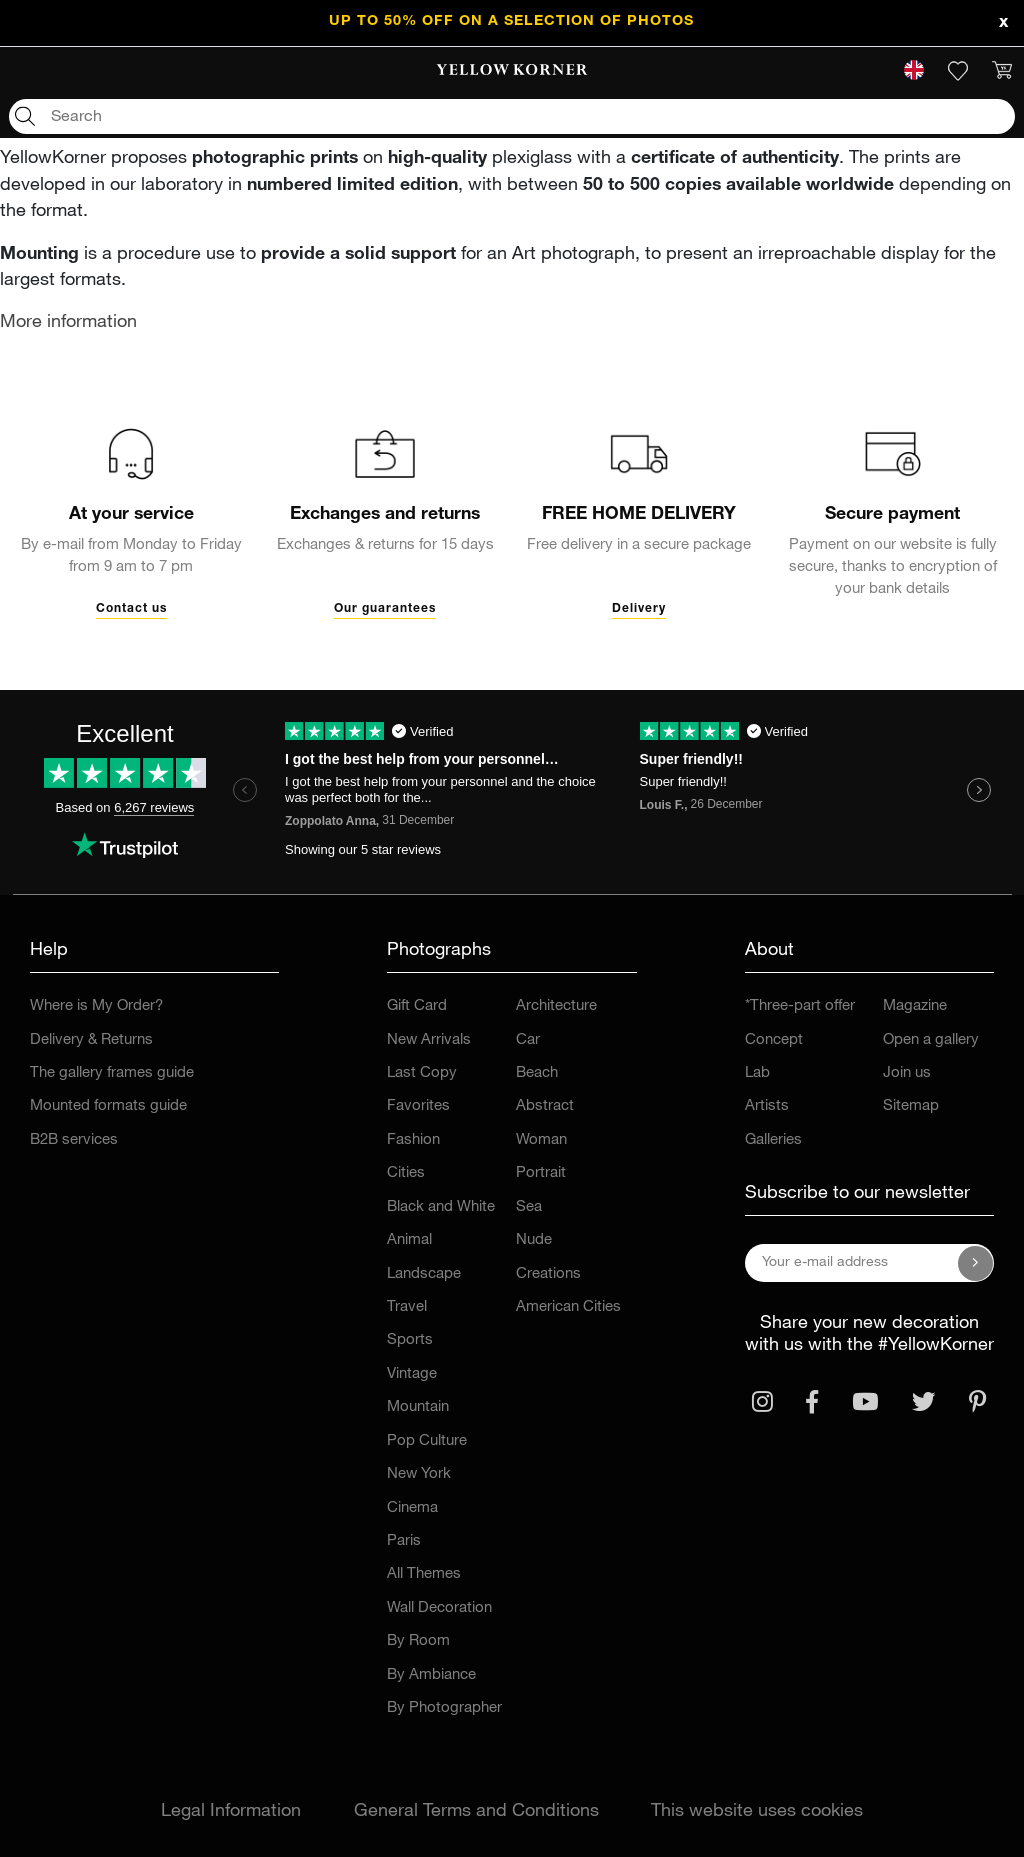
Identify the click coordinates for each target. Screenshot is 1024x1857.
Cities (406, 1173)
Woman (541, 1140)
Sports (410, 1340)
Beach (537, 1073)
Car (528, 1040)
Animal (409, 1240)
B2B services (74, 1140)
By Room (418, 1641)
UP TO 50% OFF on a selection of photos (511, 22)
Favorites (418, 1106)
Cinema (412, 1508)
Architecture (556, 1006)
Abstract (545, 1106)
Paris (404, 1541)
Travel (407, 1307)
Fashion (413, 1140)
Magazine (915, 1006)
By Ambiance (431, 1675)
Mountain (418, 1407)
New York (419, 1474)
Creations (548, 1274)
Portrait (541, 1173)
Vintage (412, 1374)
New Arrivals (429, 1040)
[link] (512, 71)
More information (68, 323)
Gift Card (417, 1006)
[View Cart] (1002, 71)
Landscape (424, 1274)
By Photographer (444, 1708)
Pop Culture (427, 1441)
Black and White (441, 1207)
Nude (534, 1240)
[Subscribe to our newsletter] (976, 1263)
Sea (529, 1207)
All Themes (424, 1574)
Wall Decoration (439, 1608)
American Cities (568, 1307)
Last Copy (422, 1073)
